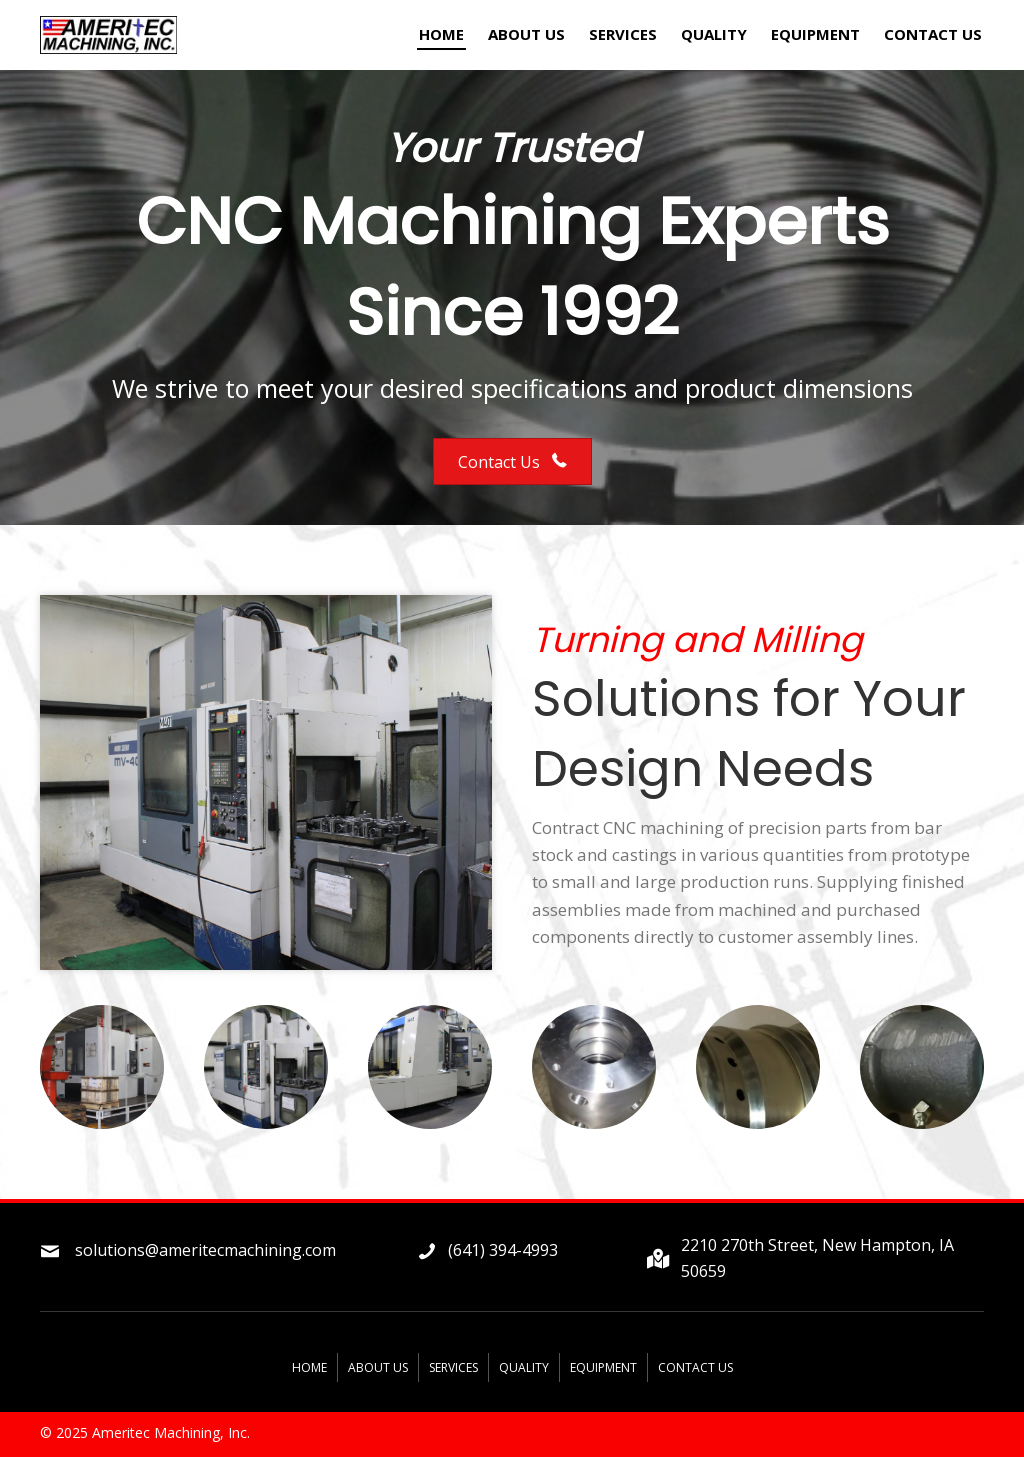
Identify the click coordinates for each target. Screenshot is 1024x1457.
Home (309, 1367)
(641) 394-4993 (503, 1250)
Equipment (603, 1367)
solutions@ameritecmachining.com (205, 1250)
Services (453, 1367)
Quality (524, 1367)
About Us (378, 1367)
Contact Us (695, 1367)
